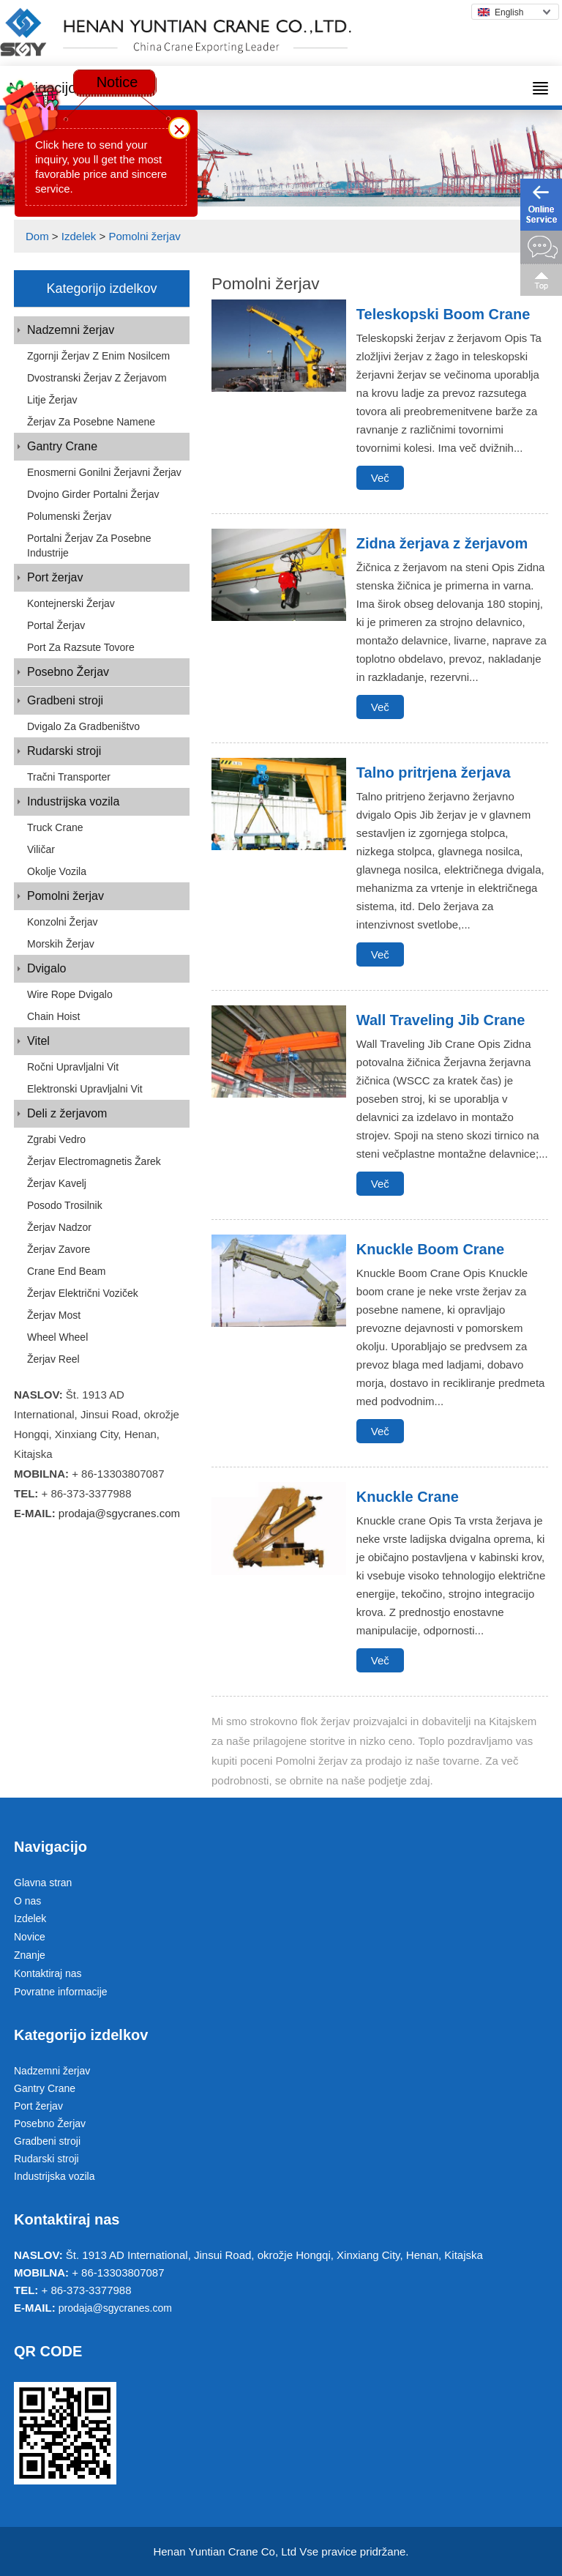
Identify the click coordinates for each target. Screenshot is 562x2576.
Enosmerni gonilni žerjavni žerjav (104, 472)
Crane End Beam (66, 1271)
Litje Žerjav (52, 400)
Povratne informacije (61, 1992)
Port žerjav (55, 577)
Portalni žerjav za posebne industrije (89, 545)
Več (380, 478)
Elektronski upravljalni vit (85, 1089)
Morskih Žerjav (60, 944)
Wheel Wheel (57, 1337)
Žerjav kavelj (56, 1183)
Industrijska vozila (73, 801)
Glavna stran (43, 1882)
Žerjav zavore (58, 1249)
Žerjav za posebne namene (91, 422)
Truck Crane (55, 827)
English (500, 12)
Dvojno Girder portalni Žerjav (93, 494)
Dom (37, 236)
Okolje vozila (56, 871)
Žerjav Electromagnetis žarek (94, 1161)
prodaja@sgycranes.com (119, 1513)
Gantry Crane (62, 446)
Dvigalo (46, 968)
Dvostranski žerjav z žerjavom (97, 378)
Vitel (38, 1041)
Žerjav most (53, 1315)
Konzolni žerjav (62, 922)
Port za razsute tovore (81, 647)
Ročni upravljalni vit (73, 1067)
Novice (29, 1937)
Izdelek (79, 236)
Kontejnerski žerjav (71, 603)
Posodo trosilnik (64, 1205)
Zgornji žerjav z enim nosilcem (98, 356)
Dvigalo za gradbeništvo (83, 726)
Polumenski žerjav (69, 516)
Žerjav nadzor (59, 1227)
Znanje (29, 1955)
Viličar (41, 849)
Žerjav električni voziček (82, 1293)
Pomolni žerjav (144, 236)
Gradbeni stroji (65, 700)
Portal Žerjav (56, 625)
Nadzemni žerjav (70, 330)
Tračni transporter (68, 777)
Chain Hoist (53, 1016)
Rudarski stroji (64, 751)
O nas (27, 1901)
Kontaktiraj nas (48, 1973)
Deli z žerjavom (67, 1113)
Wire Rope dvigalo (70, 994)
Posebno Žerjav (68, 672)
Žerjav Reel (53, 1359)
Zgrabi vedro (56, 1139)
